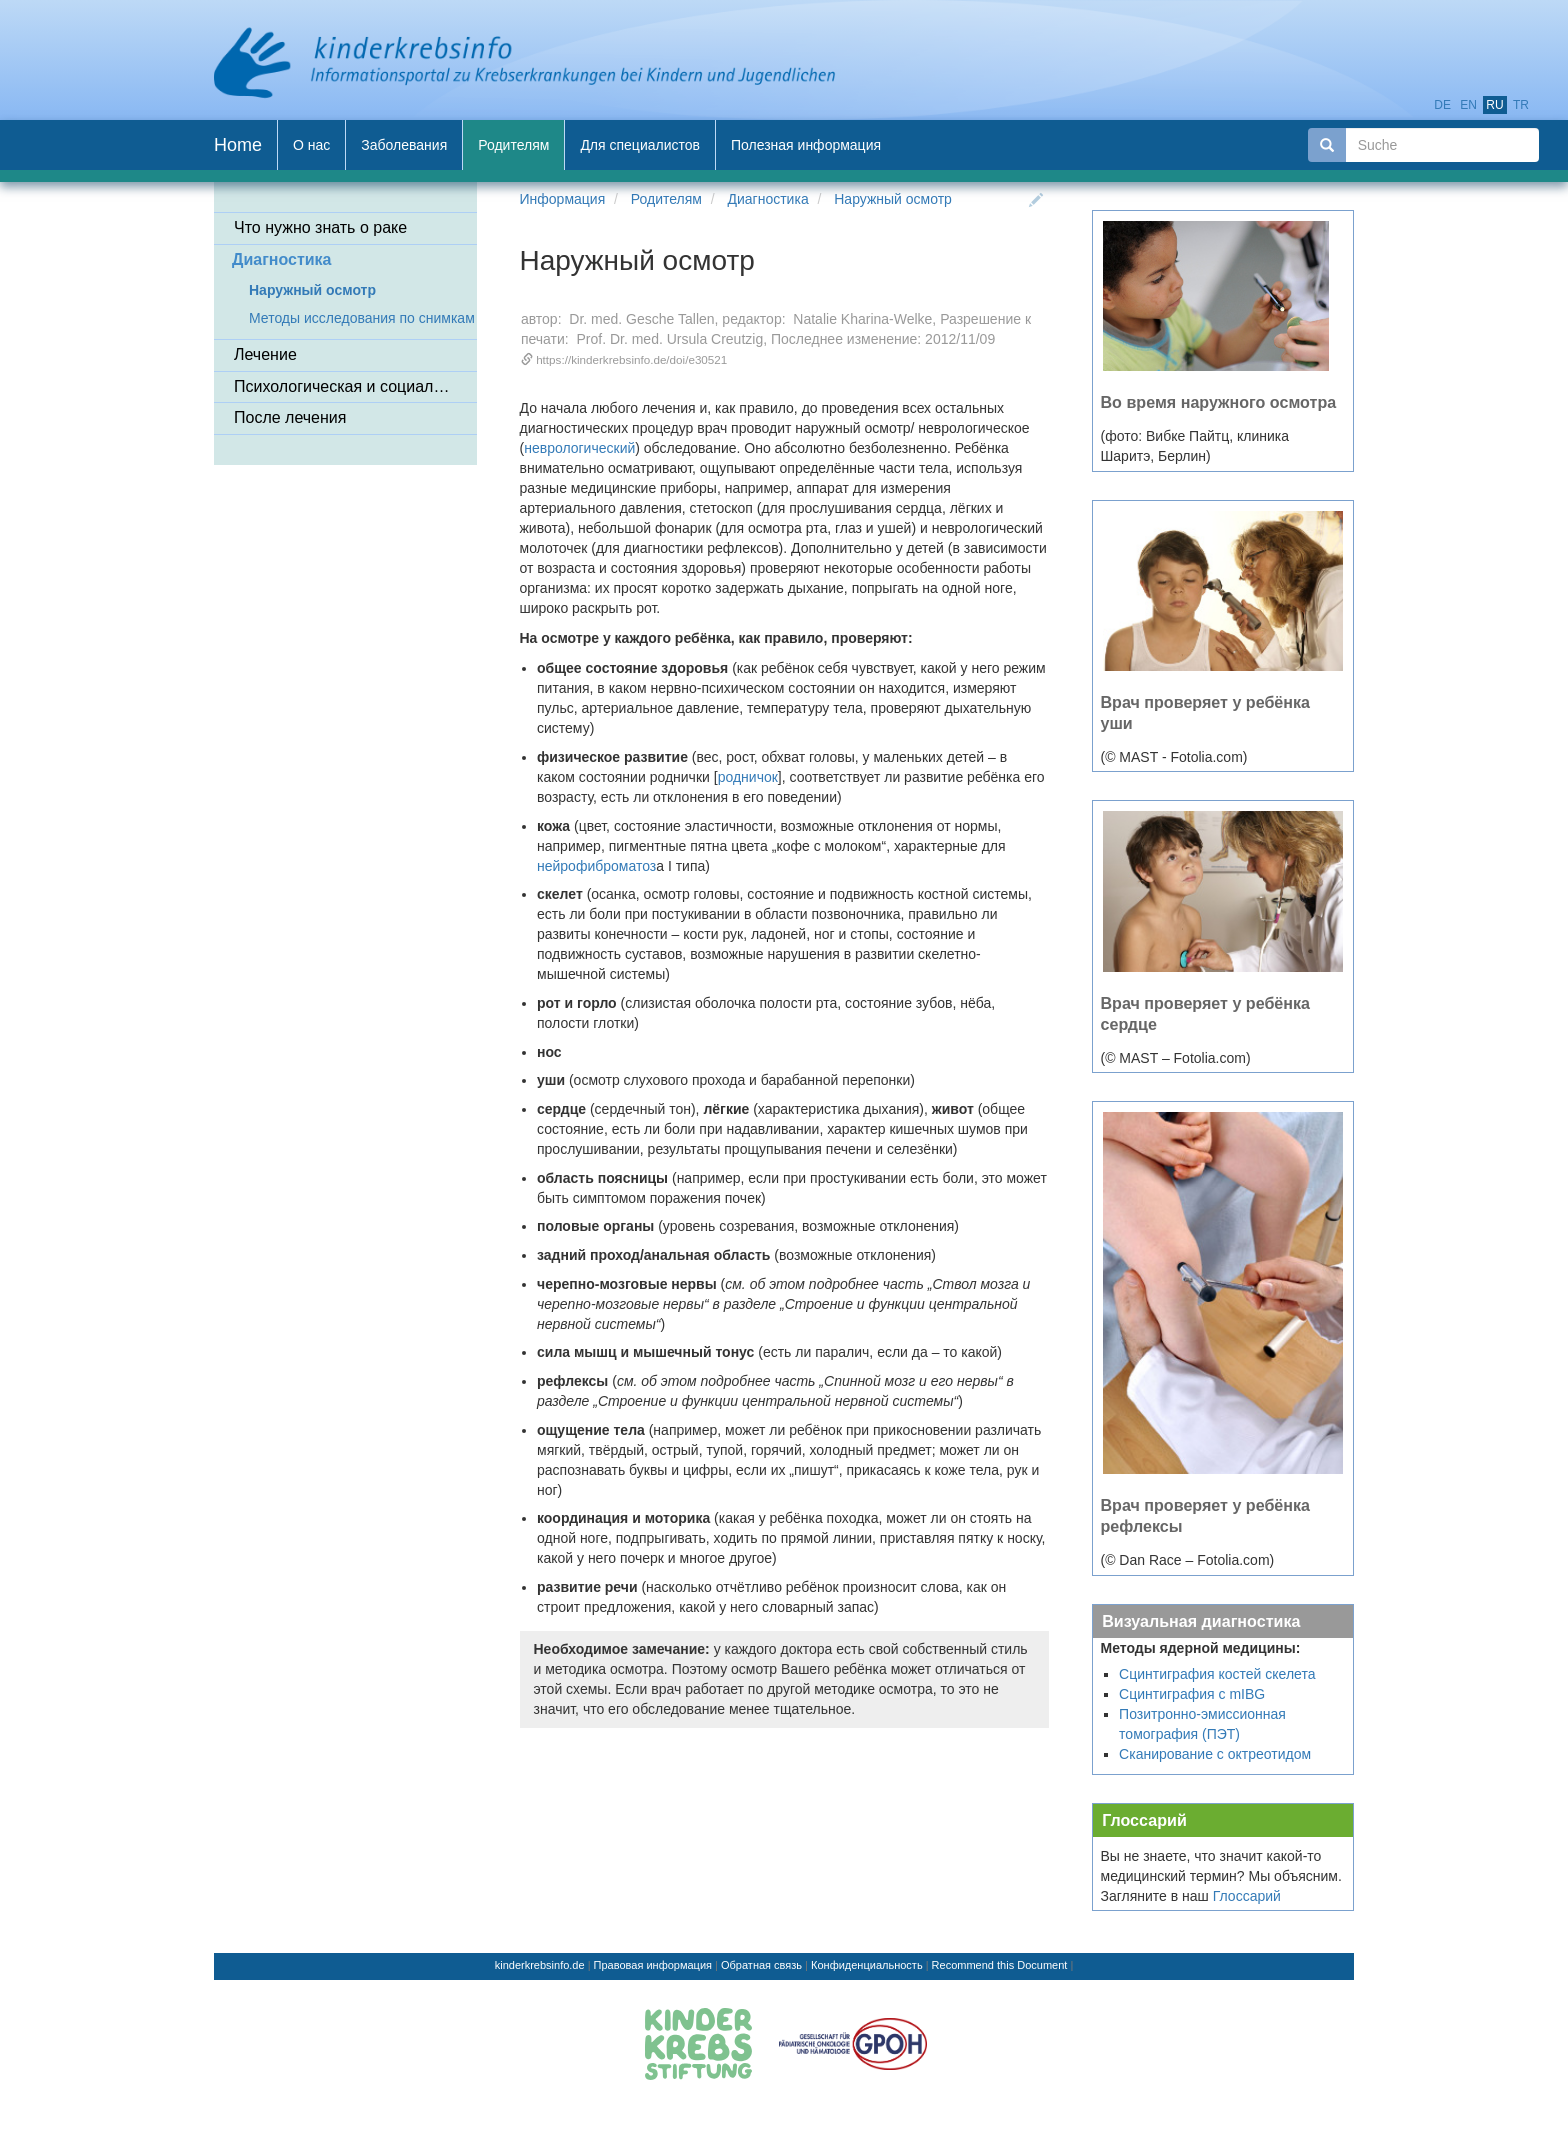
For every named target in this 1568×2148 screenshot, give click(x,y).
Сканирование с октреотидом (1215, 1754)
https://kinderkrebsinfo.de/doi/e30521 (631, 359)
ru (1494, 105)
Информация (563, 199)
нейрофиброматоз (596, 866)
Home (238, 145)
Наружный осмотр (893, 199)
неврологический (579, 448)
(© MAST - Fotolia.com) (1174, 757)
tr (1521, 105)
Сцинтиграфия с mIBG (1192, 1694)
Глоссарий (1144, 1820)
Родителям (666, 199)
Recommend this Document (1000, 1965)
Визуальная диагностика (1201, 1621)
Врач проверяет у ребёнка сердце (1206, 1013)
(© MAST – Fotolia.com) (1176, 1058)
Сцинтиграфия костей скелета (1217, 1674)
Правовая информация (653, 1965)
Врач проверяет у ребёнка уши (1206, 712)
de (1442, 105)
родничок (748, 777)
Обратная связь (761, 1965)
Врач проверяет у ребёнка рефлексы (1206, 1515)
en (1468, 105)
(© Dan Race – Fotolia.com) (1188, 1560)
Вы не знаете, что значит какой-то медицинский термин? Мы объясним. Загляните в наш (1221, 1876)
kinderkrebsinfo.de (540, 1965)
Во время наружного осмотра (1219, 402)
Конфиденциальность (867, 1965)
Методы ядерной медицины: (1201, 1648)
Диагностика (768, 199)
